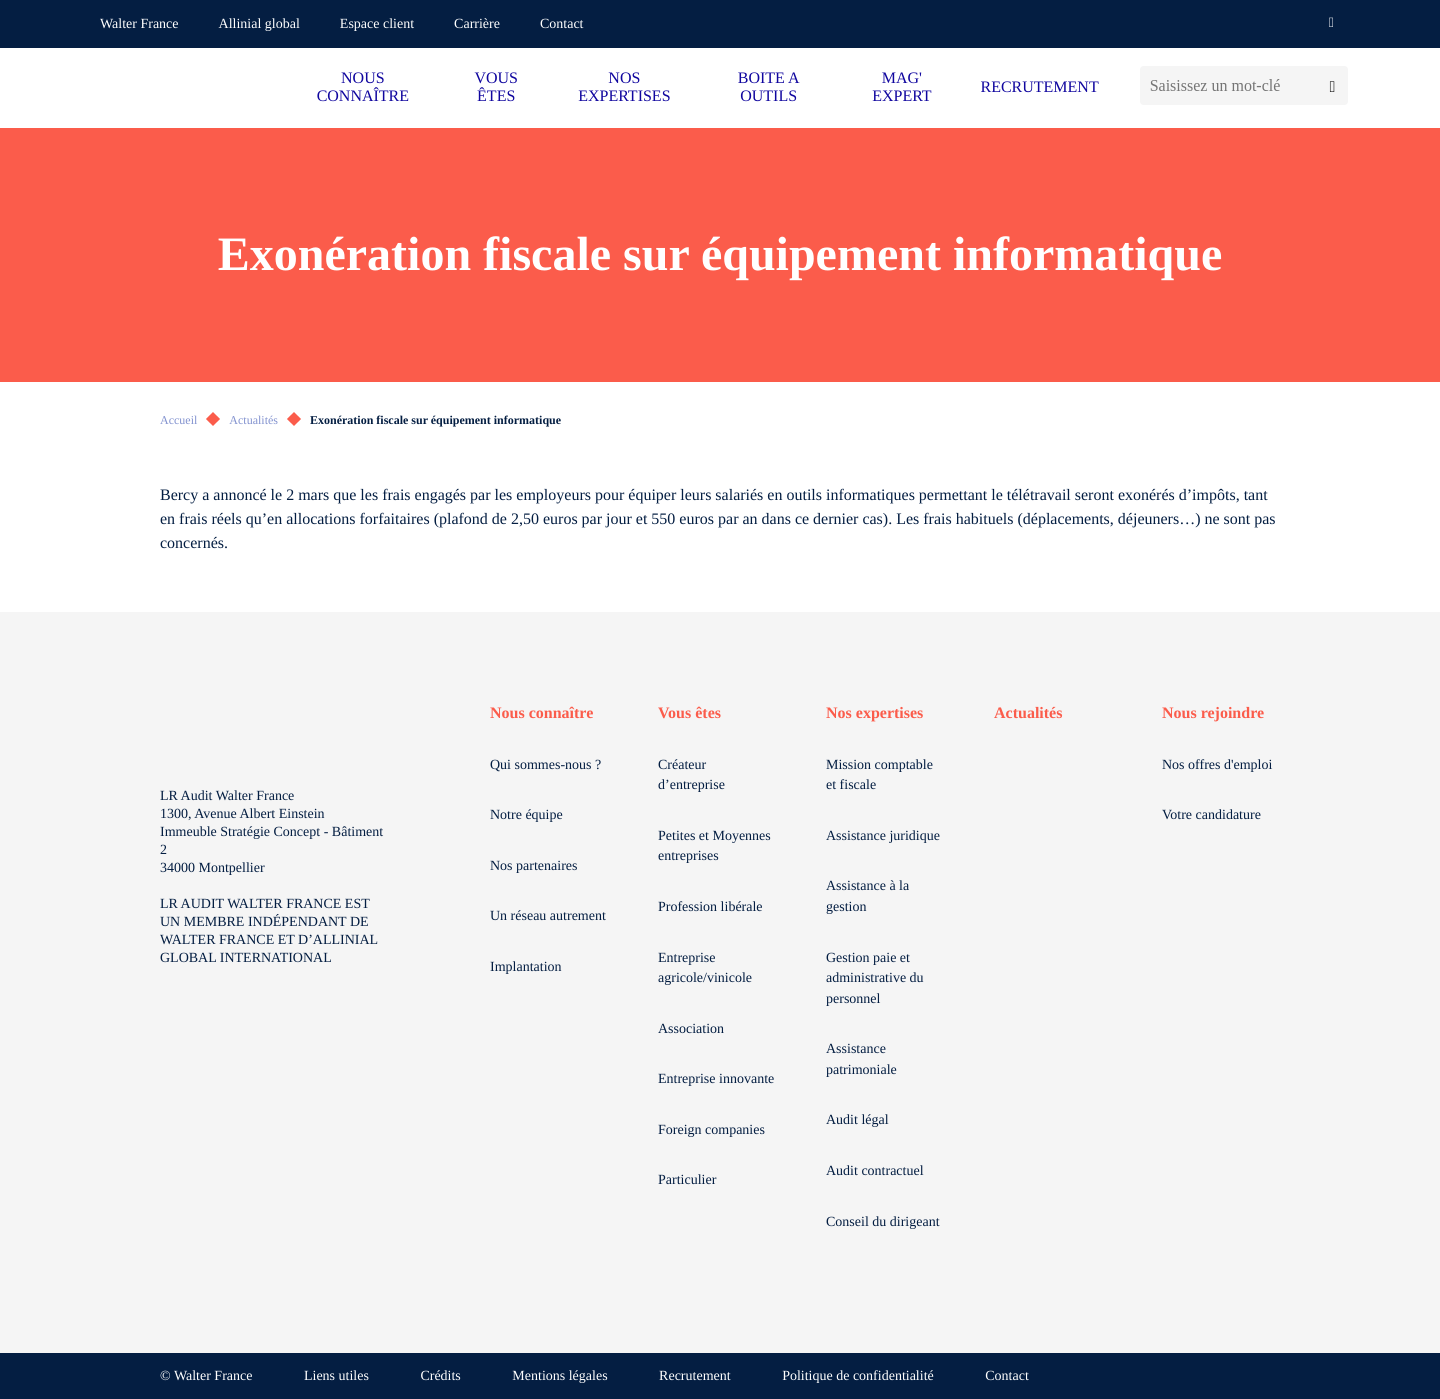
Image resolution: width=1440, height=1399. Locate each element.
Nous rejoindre (1213, 713)
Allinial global (259, 24)
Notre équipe (526, 815)
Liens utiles (336, 1376)
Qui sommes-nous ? (545, 765)
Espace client (377, 24)
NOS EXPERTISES (624, 87)
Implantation (526, 967)
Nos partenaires (533, 866)
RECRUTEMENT (1039, 87)
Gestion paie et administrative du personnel (875, 979)
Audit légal (857, 1120)
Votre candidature (1211, 815)
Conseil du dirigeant (883, 1222)
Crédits (440, 1376)
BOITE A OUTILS (769, 87)
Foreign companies (711, 1130)
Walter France (139, 24)
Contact (562, 24)
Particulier (687, 1180)
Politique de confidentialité (858, 1376)
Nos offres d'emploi (1217, 765)
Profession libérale (710, 907)
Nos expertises (874, 713)
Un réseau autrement (548, 916)
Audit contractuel (875, 1171)
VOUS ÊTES (496, 87)
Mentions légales (559, 1376)
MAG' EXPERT (901, 87)
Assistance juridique (883, 836)
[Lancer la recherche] (1332, 85)
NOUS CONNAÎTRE (363, 87)
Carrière (477, 24)
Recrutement (695, 1376)
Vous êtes (689, 713)
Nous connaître (541, 713)
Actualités (253, 420)
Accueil (178, 420)
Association (691, 1029)
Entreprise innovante (716, 1079)
